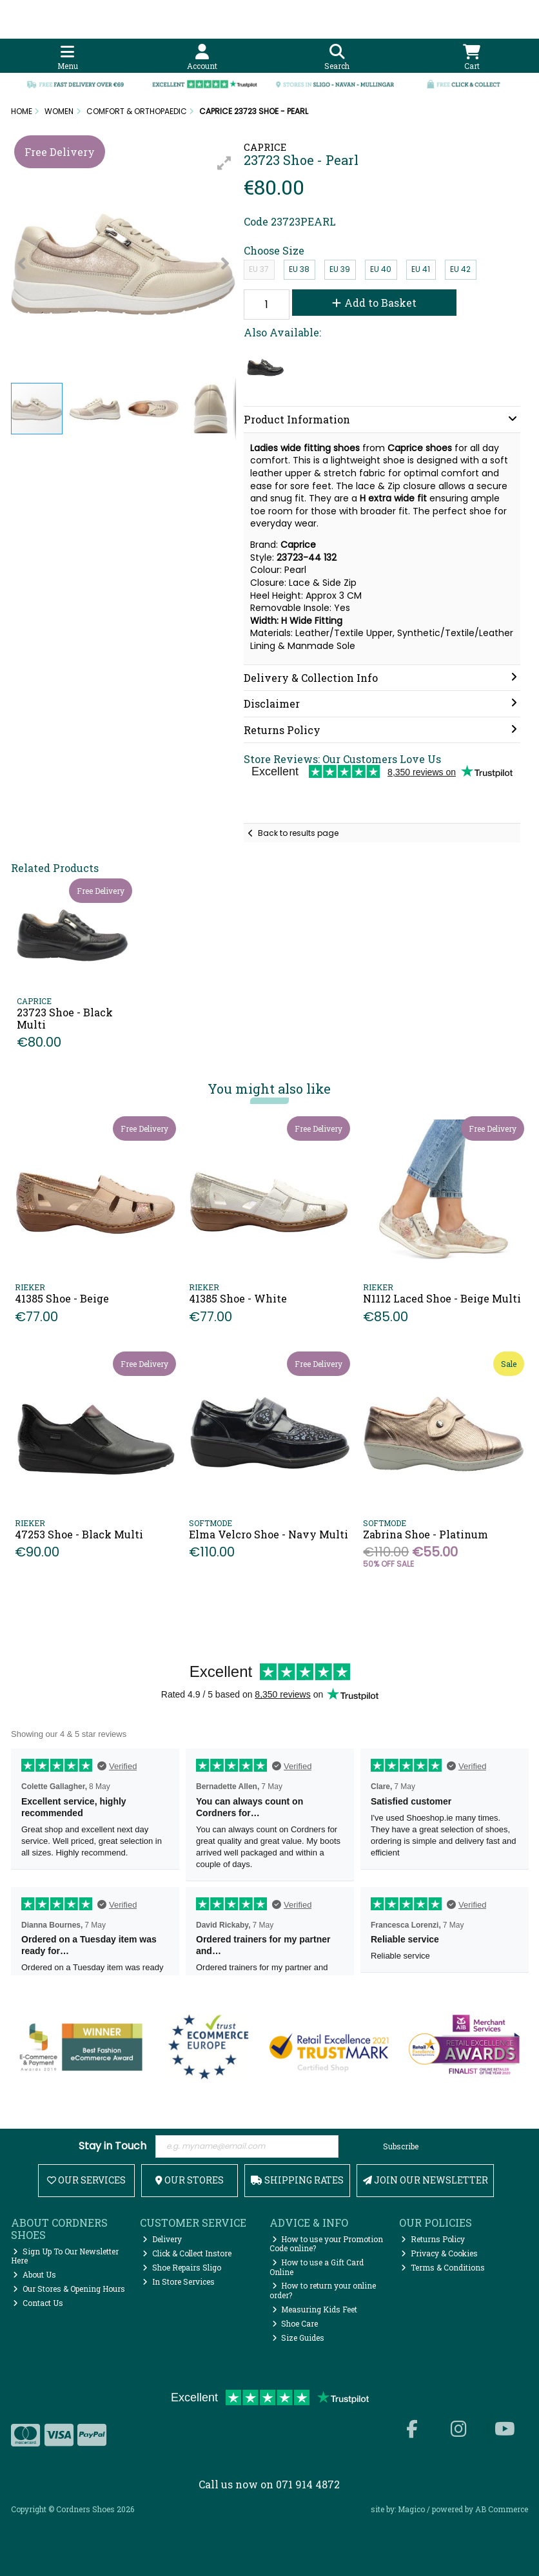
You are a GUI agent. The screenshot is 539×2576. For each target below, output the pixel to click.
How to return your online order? (323, 2290)
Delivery (162, 2239)
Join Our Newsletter (425, 2180)
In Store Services (178, 2281)
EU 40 (380, 269)
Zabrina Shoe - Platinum (425, 1534)
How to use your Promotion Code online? (327, 2243)
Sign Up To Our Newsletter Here (65, 2255)
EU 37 (259, 269)
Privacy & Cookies (439, 2253)
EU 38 (299, 269)
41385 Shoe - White (238, 1298)
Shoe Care (295, 2323)
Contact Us (38, 2303)
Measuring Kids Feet (315, 2309)
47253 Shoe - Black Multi (79, 1534)
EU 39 (339, 269)
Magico (411, 2509)
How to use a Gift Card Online (317, 2266)
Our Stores (189, 2180)
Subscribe (400, 2146)
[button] (224, 163)
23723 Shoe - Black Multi (65, 1018)
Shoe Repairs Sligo (181, 2267)
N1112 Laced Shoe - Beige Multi (442, 1298)
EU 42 (460, 269)
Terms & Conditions (443, 2267)
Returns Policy (433, 2239)
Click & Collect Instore (186, 2253)
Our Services (86, 2180)
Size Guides (298, 2337)
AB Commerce (501, 2509)
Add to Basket (374, 302)
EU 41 (420, 269)
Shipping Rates (297, 2180)
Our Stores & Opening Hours (69, 2288)
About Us (34, 2274)
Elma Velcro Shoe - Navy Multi (268, 1534)
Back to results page (298, 833)
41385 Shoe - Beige (62, 1298)
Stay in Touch (112, 2146)
